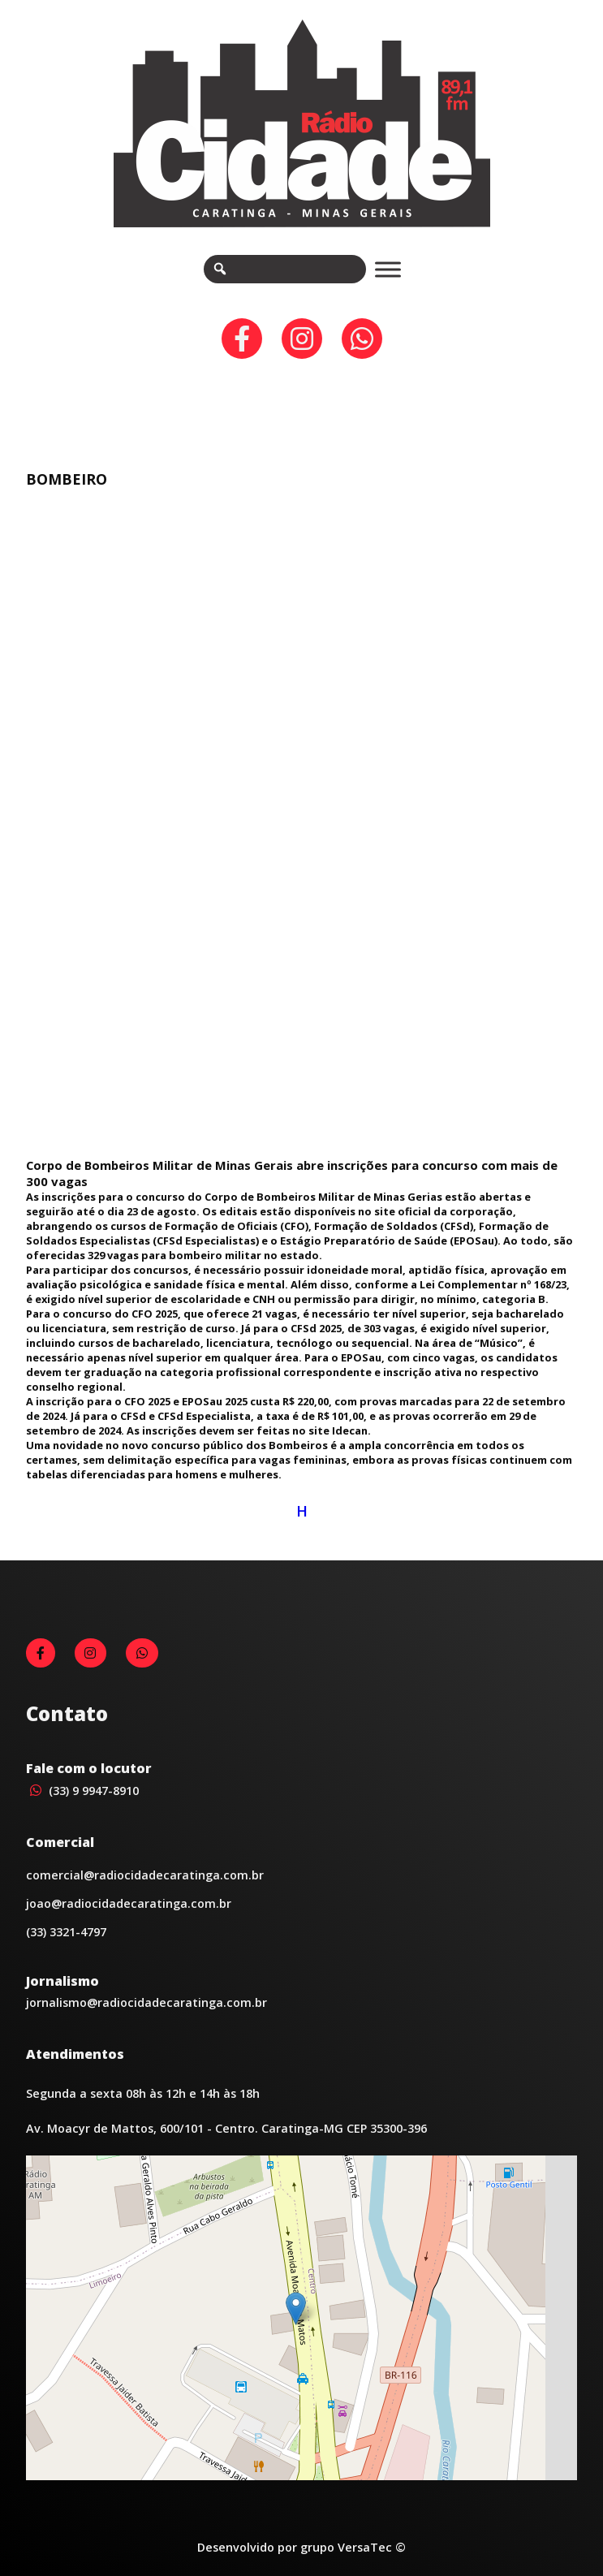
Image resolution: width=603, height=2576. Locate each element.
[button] (296, 2308)
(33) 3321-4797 (66, 1932)
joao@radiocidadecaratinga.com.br (128, 1903)
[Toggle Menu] (388, 269)
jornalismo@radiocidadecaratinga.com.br (146, 2002)
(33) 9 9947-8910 (82, 1790)
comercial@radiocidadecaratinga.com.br (145, 1875)
